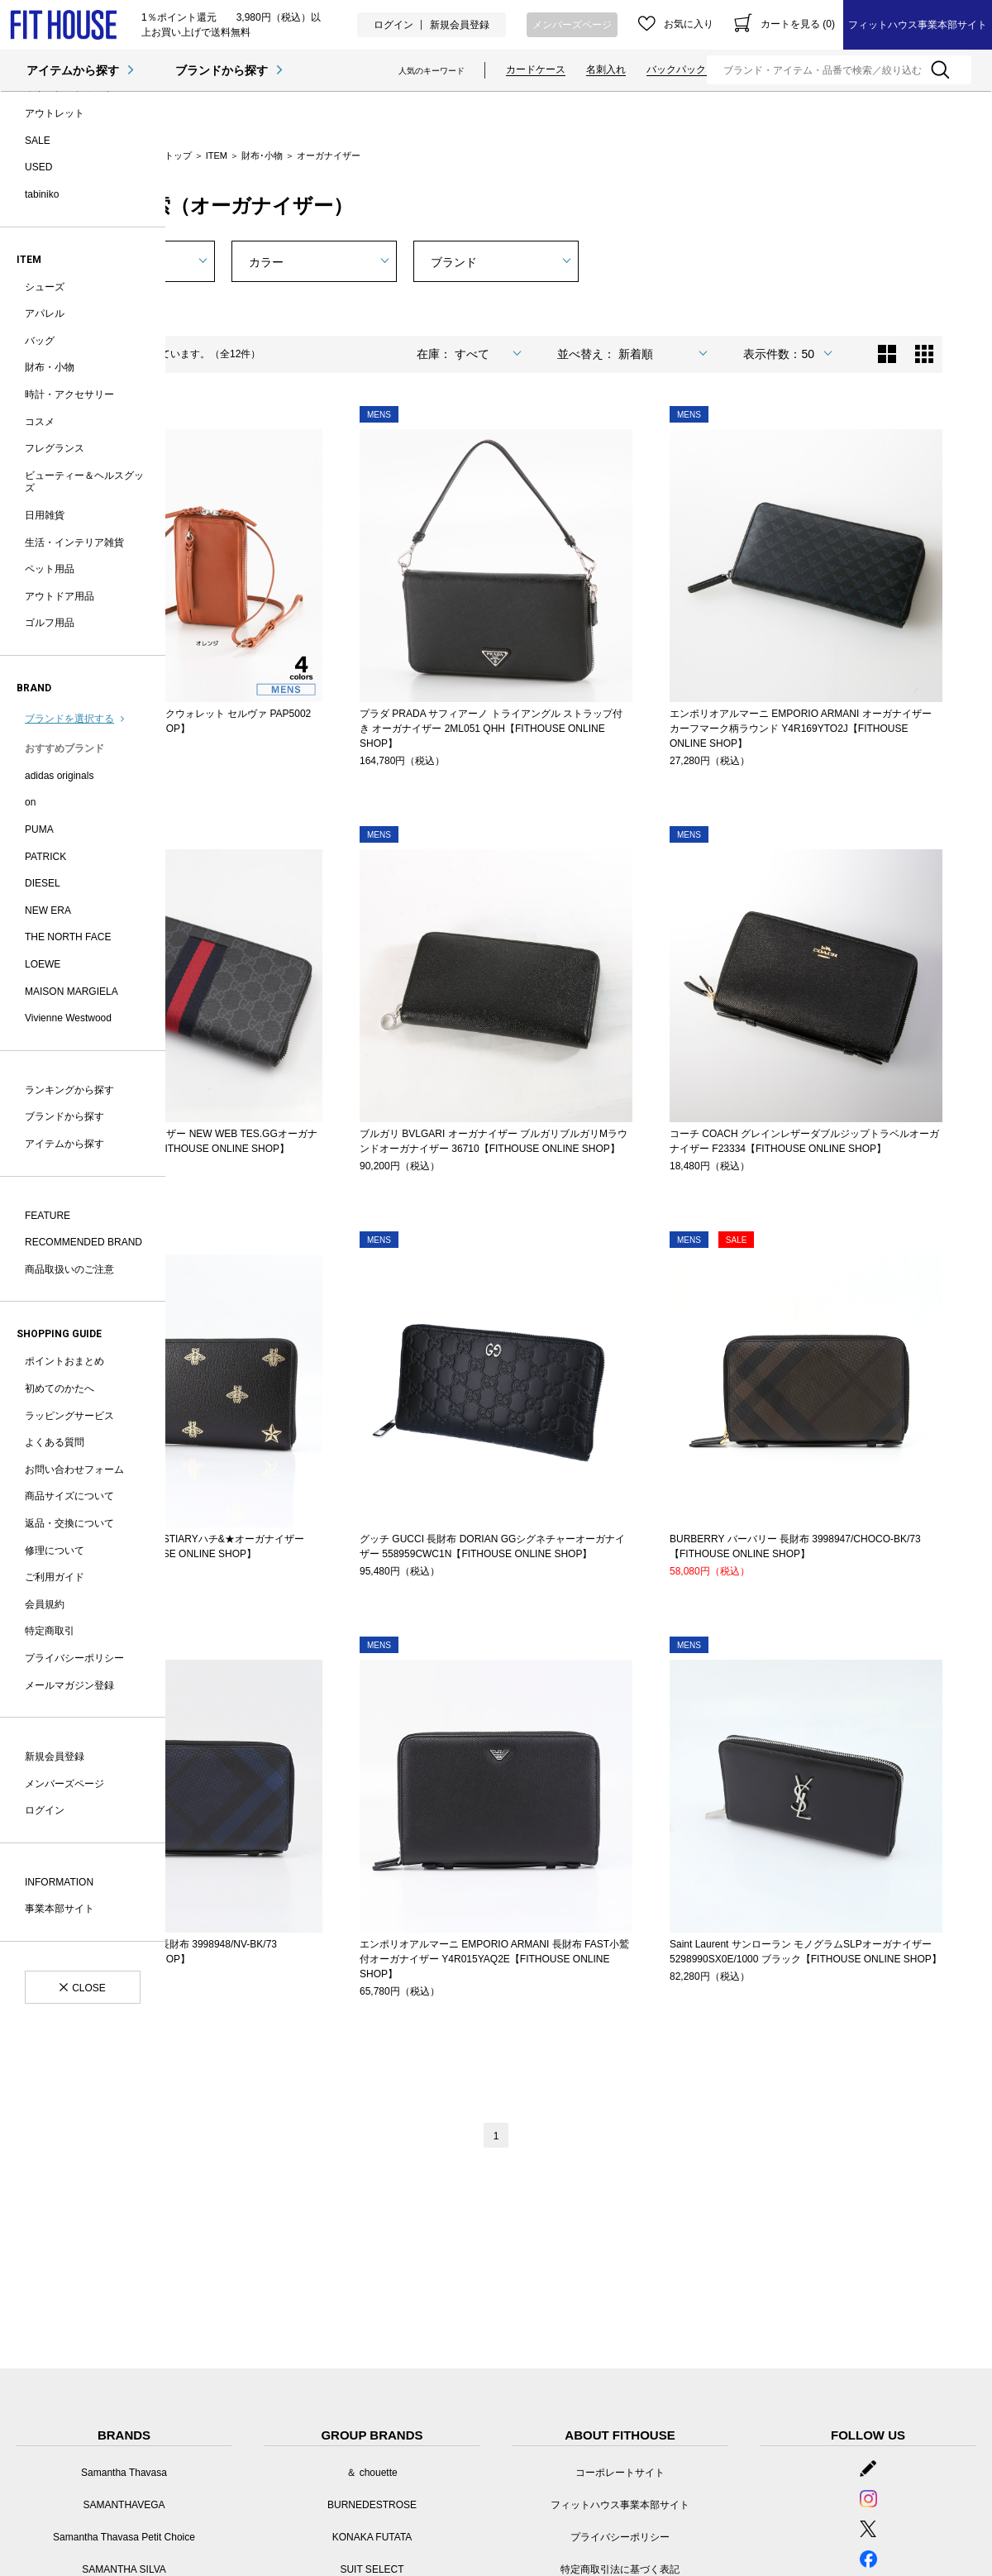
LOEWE (42, 964)
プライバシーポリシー (74, 1658)
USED (38, 167)
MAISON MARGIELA (71, 991)
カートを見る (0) (798, 24)
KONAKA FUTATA (372, 2537)
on (30, 802)
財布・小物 (49, 367)
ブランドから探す (221, 70)
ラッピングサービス (69, 1416)
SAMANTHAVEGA (124, 2505)
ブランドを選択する (69, 718)
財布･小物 (262, 155)
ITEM (216, 155)
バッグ (40, 340)
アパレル (44, 313)
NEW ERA (48, 910)
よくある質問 (54, 1442)
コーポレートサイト (620, 2472)
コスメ (40, 422)
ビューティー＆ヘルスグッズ (84, 482)
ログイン (393, 25)
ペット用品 (49, 569)
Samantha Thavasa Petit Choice (124, 2537)
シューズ (44, 287)
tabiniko (42, 194)
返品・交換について (69, 1523)
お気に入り (688, 24)
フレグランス (54, 448)
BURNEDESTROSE (372, 2505)
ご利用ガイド (54, 1577)
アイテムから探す (72, 70)
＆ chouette (371, 2472)
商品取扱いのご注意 (69, 1269)
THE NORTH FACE (68, 937)
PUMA (39, 829)
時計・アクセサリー (69, 394)
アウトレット (54, 113)
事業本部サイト (59, 1908)
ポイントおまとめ (64, 1361)
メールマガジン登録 (69, 1685)
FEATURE (47, 1215)
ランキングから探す (69, 1090)
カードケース (535, 69)
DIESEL (42, 883)
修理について (54, 1550)
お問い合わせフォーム (74, 1469)
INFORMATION (59, 1882)
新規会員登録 (459, 25)
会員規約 (44, 1604)
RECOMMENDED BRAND (83, 1242)
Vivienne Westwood (68, 1018)
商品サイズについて (69, 1496)
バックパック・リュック (701, 69)
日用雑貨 (44, 515)
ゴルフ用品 (49, 622)
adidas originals (59, 775)
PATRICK (45, 857)
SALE (37, 140)
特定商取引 (49, 1631)
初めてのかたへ (59, 1388)
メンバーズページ (572, 25)
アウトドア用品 (59, 596)
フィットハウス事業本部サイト (917, 25)
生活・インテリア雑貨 (74, 542)
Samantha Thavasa (124, 2472)
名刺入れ (606, 69)
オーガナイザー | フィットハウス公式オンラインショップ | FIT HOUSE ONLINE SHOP (63, 25)
